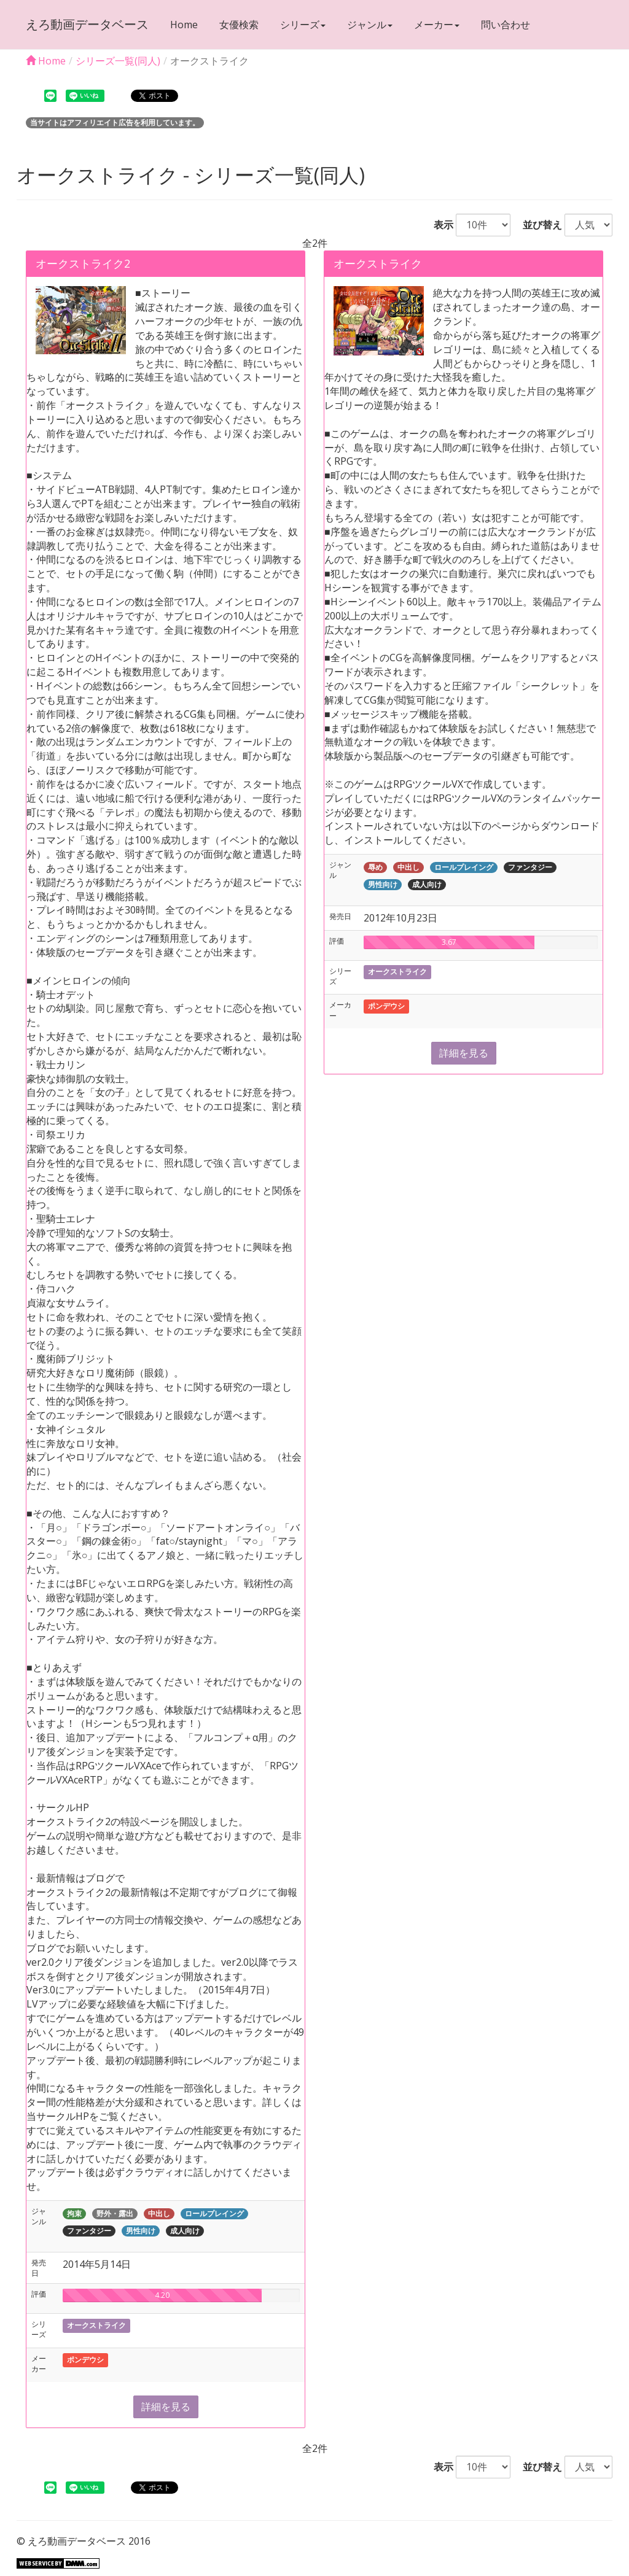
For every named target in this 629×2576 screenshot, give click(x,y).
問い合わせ (505, 24)
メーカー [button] (436, 24)
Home (184, 24)
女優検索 (239, 24)
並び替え (537, 224)
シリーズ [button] (303, 24)
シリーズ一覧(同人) (118, 61)
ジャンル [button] (370, 24)
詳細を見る (165, 2406)
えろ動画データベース (87, 24)
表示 (438, 224)
